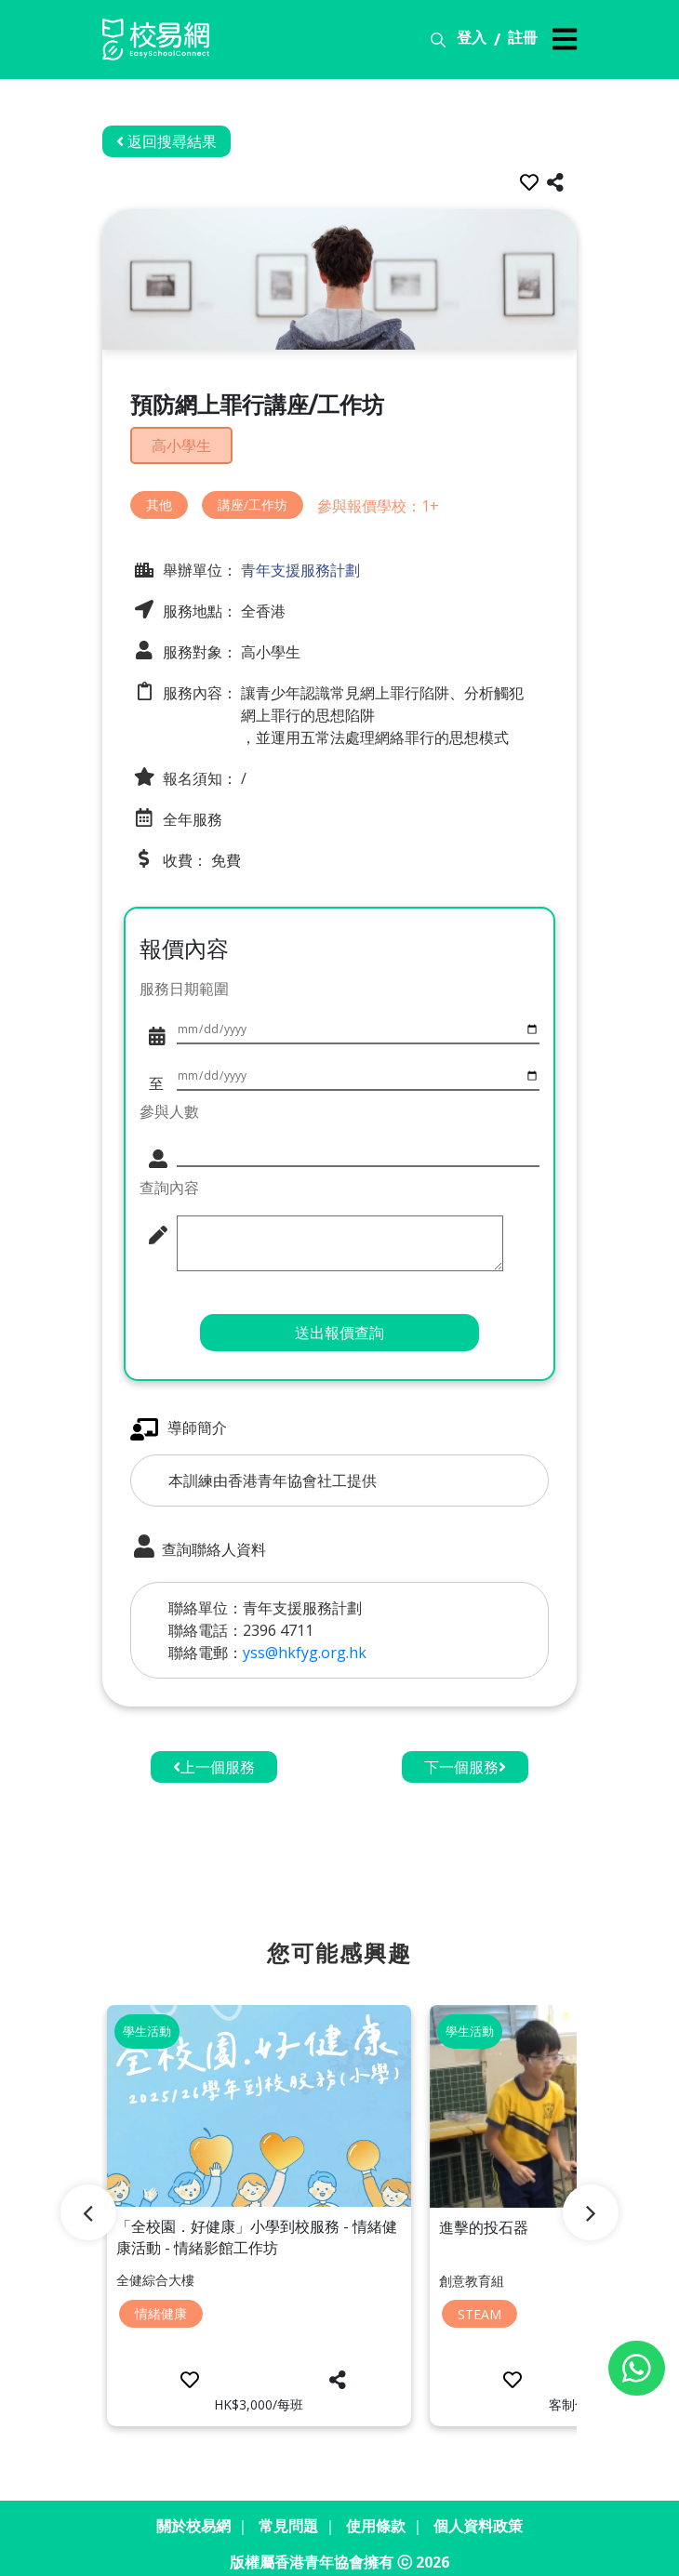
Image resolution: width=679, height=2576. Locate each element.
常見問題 (288, 2514)
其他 (159, 502)
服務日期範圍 (184, 986)
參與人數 (169, 1109)
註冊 (523, 37)
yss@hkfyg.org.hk (304, 1650)
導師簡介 (178, 1427)
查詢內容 (169, 1185)
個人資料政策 (478, 2514)
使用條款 (376, 2514)
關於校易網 (193, 2514)
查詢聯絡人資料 (198, 1546)
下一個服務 (465, 1765)
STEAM (479, 2308)
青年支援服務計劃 (298, 567)
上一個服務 (214, 1765)
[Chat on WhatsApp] (636, 2368)
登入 (471, 37)
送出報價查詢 (339, 1331)
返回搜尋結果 (166, 141)
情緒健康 (161, 2308)
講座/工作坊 (252, 502)
